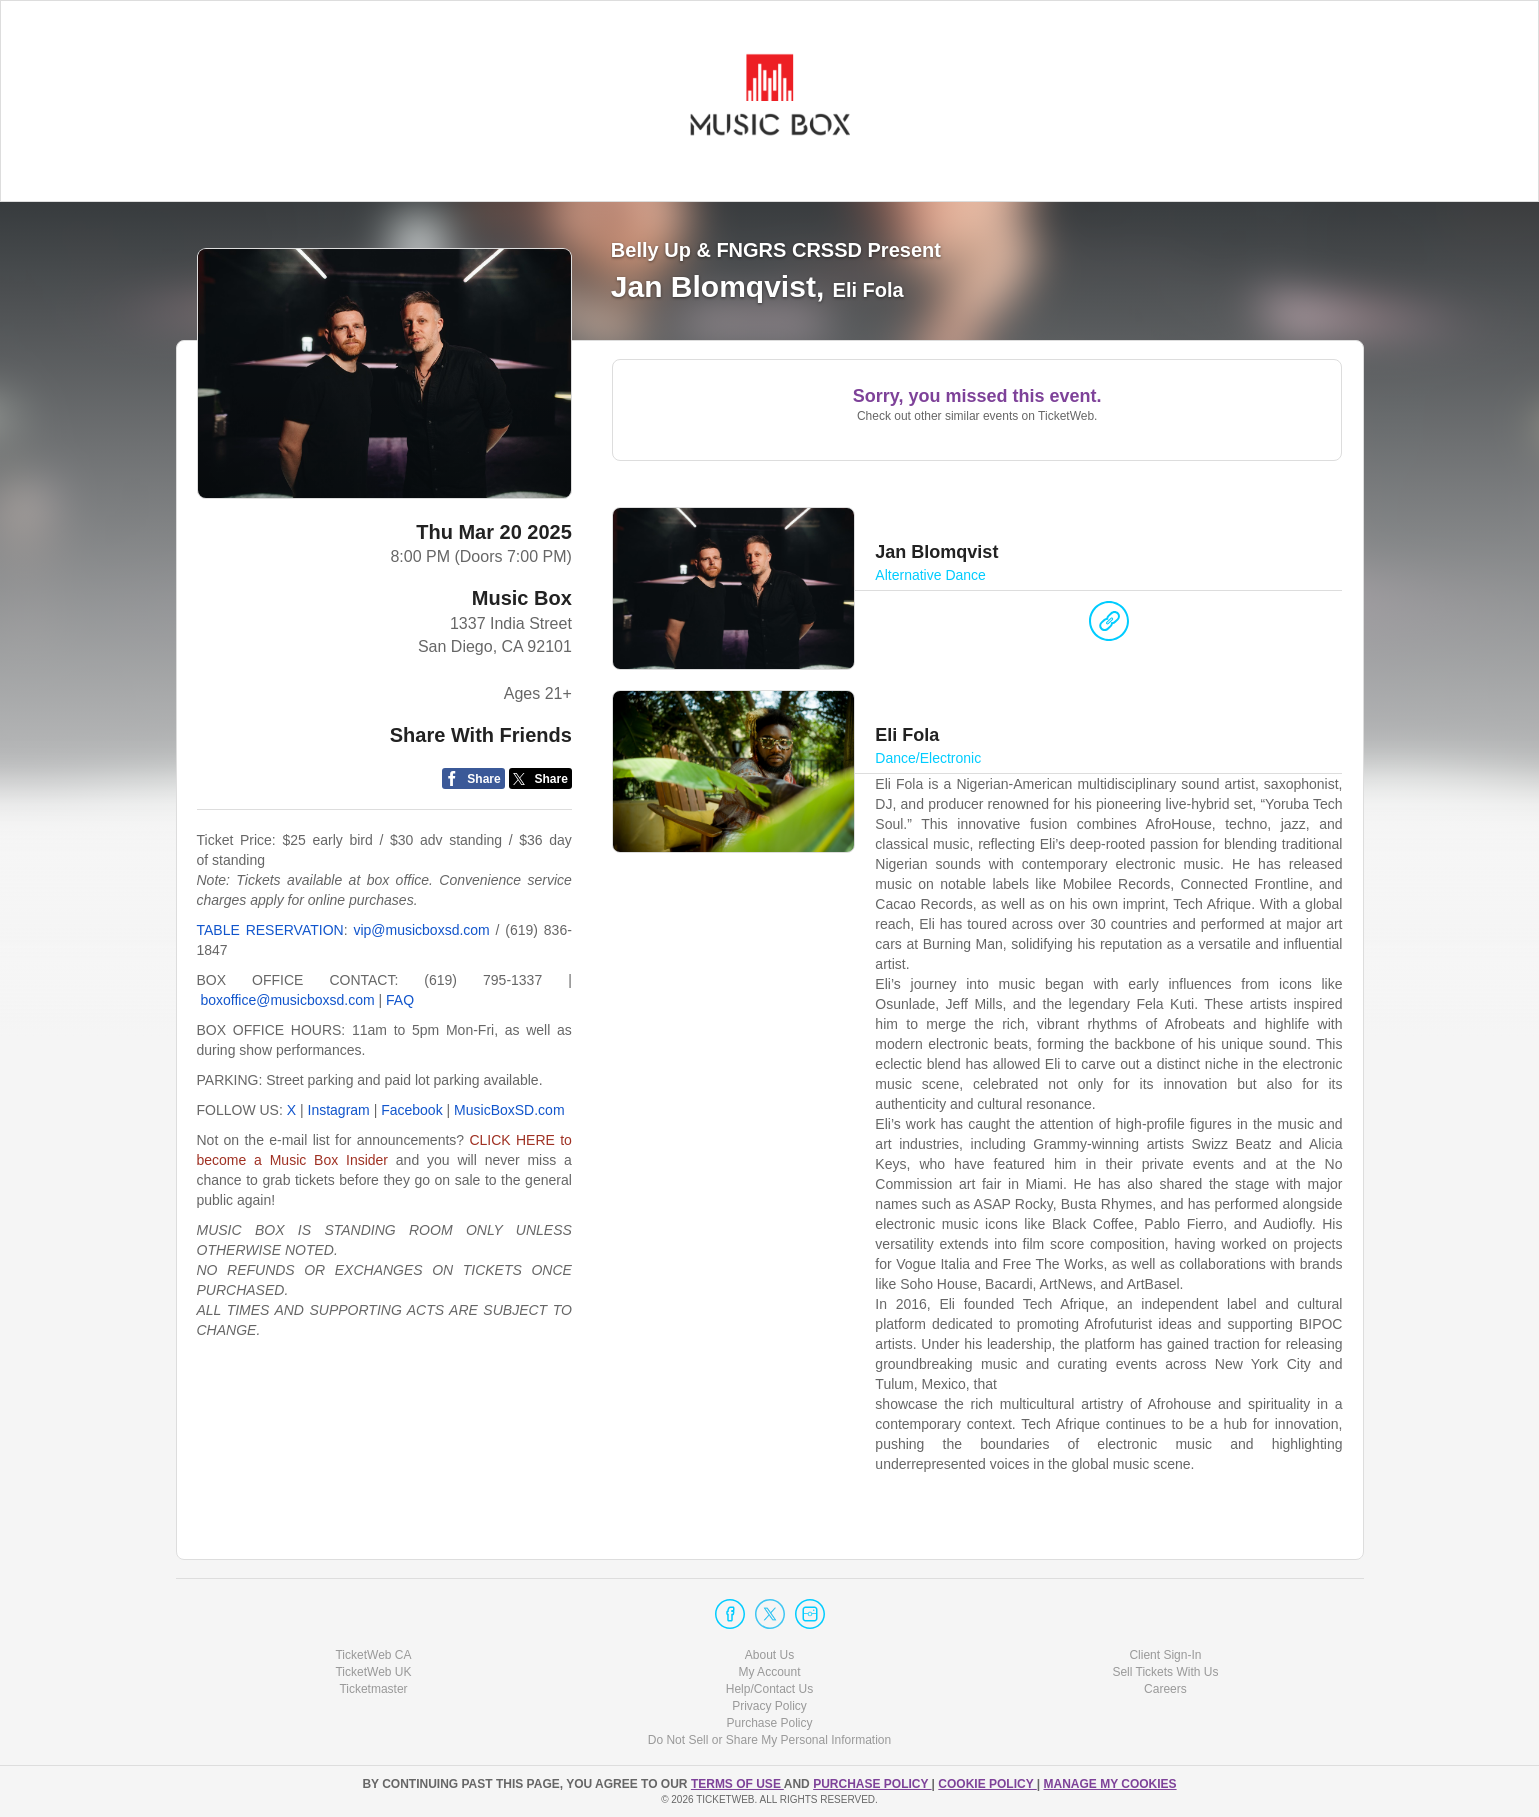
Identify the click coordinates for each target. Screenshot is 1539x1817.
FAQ (400, 1000)
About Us (769, 1655)
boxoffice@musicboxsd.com (287, 1000)
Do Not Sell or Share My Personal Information (769, 1740)
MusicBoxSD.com (509, 1110)
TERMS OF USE (737, 1784)
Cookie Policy (987, 1784)
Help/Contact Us (769, 1689)
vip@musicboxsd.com (421, 930)
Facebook (411, 1110)
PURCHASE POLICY (872, 1784)
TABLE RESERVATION (270, 930)
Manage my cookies (1109, 1784)
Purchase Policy (769, 1723)
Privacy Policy (769, 1706)
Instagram (339, 1110)
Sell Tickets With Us (1165, 1672)
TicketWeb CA (373, 1655)
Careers (1165, 1689)
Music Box (522, 598)
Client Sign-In (1165, 1655)
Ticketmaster (373, 1689)
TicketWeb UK (373, 1672)
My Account (769, 1672)
